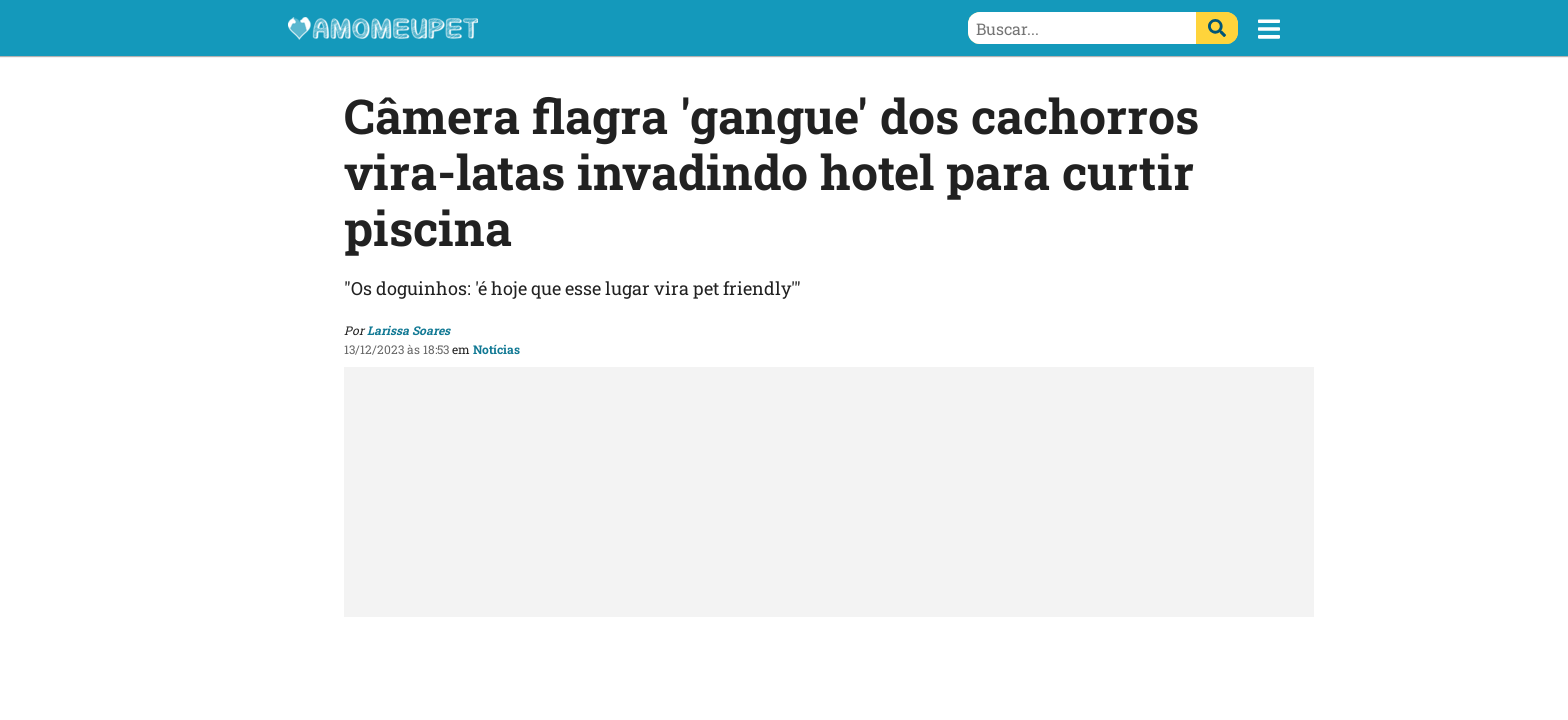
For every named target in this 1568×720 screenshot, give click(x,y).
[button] (1269, 29)
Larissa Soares (408, 330)
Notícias (496, 349)
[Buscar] (1217, 28)
